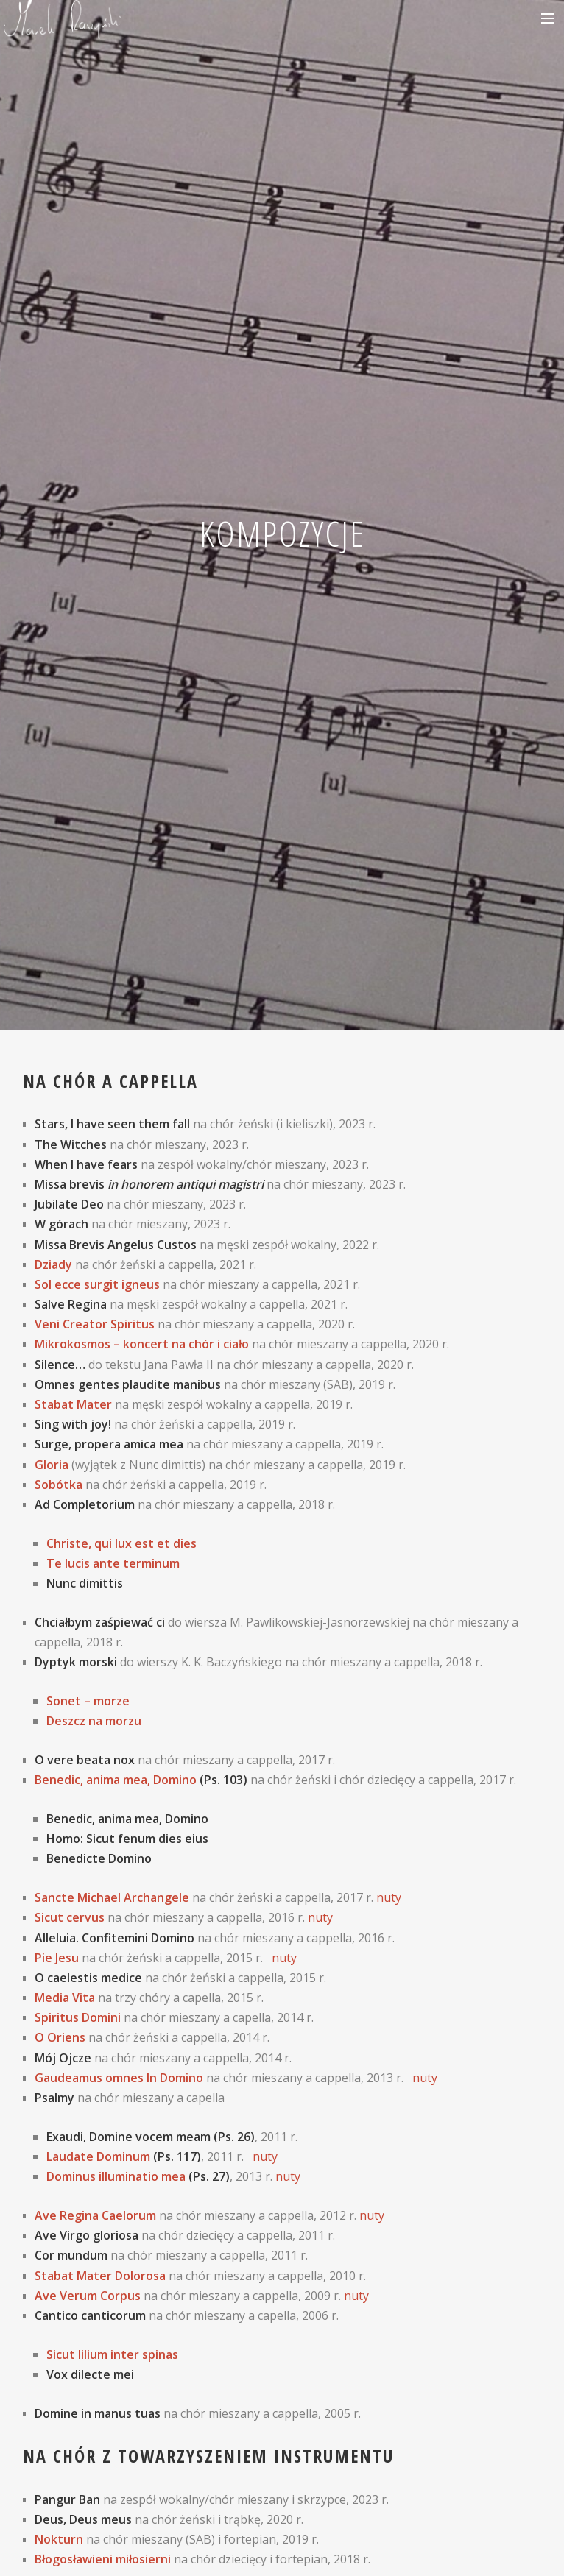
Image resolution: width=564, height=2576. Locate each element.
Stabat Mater (73, 1404)
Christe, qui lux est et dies (121, 1543)
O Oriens (60, 2037)
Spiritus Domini (78, 2017)
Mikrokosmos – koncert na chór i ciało (142, 1344)
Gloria (51, 1465)
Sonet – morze (88, 1701)
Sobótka (58, 1484)
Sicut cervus (70, 1917)
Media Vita (65, 1997)
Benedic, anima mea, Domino (116, 1780)
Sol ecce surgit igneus (97, 1284)
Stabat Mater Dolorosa (100, 2276)
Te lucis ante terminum (113, 1563)
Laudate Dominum (98, 2156)
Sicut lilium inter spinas (112, 2354)
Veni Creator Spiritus (95, 1324)
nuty (388, 1897)
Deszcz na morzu (93, 1721)
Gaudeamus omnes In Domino (119, 2078)
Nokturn (59, 2539)
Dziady (53, 1264)
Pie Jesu (57, 1958)
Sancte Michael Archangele (112, 1897)
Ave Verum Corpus (88, 2295)
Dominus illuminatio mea (116, 2176)
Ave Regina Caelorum (95, 2215)
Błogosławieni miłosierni (103, 2559)
